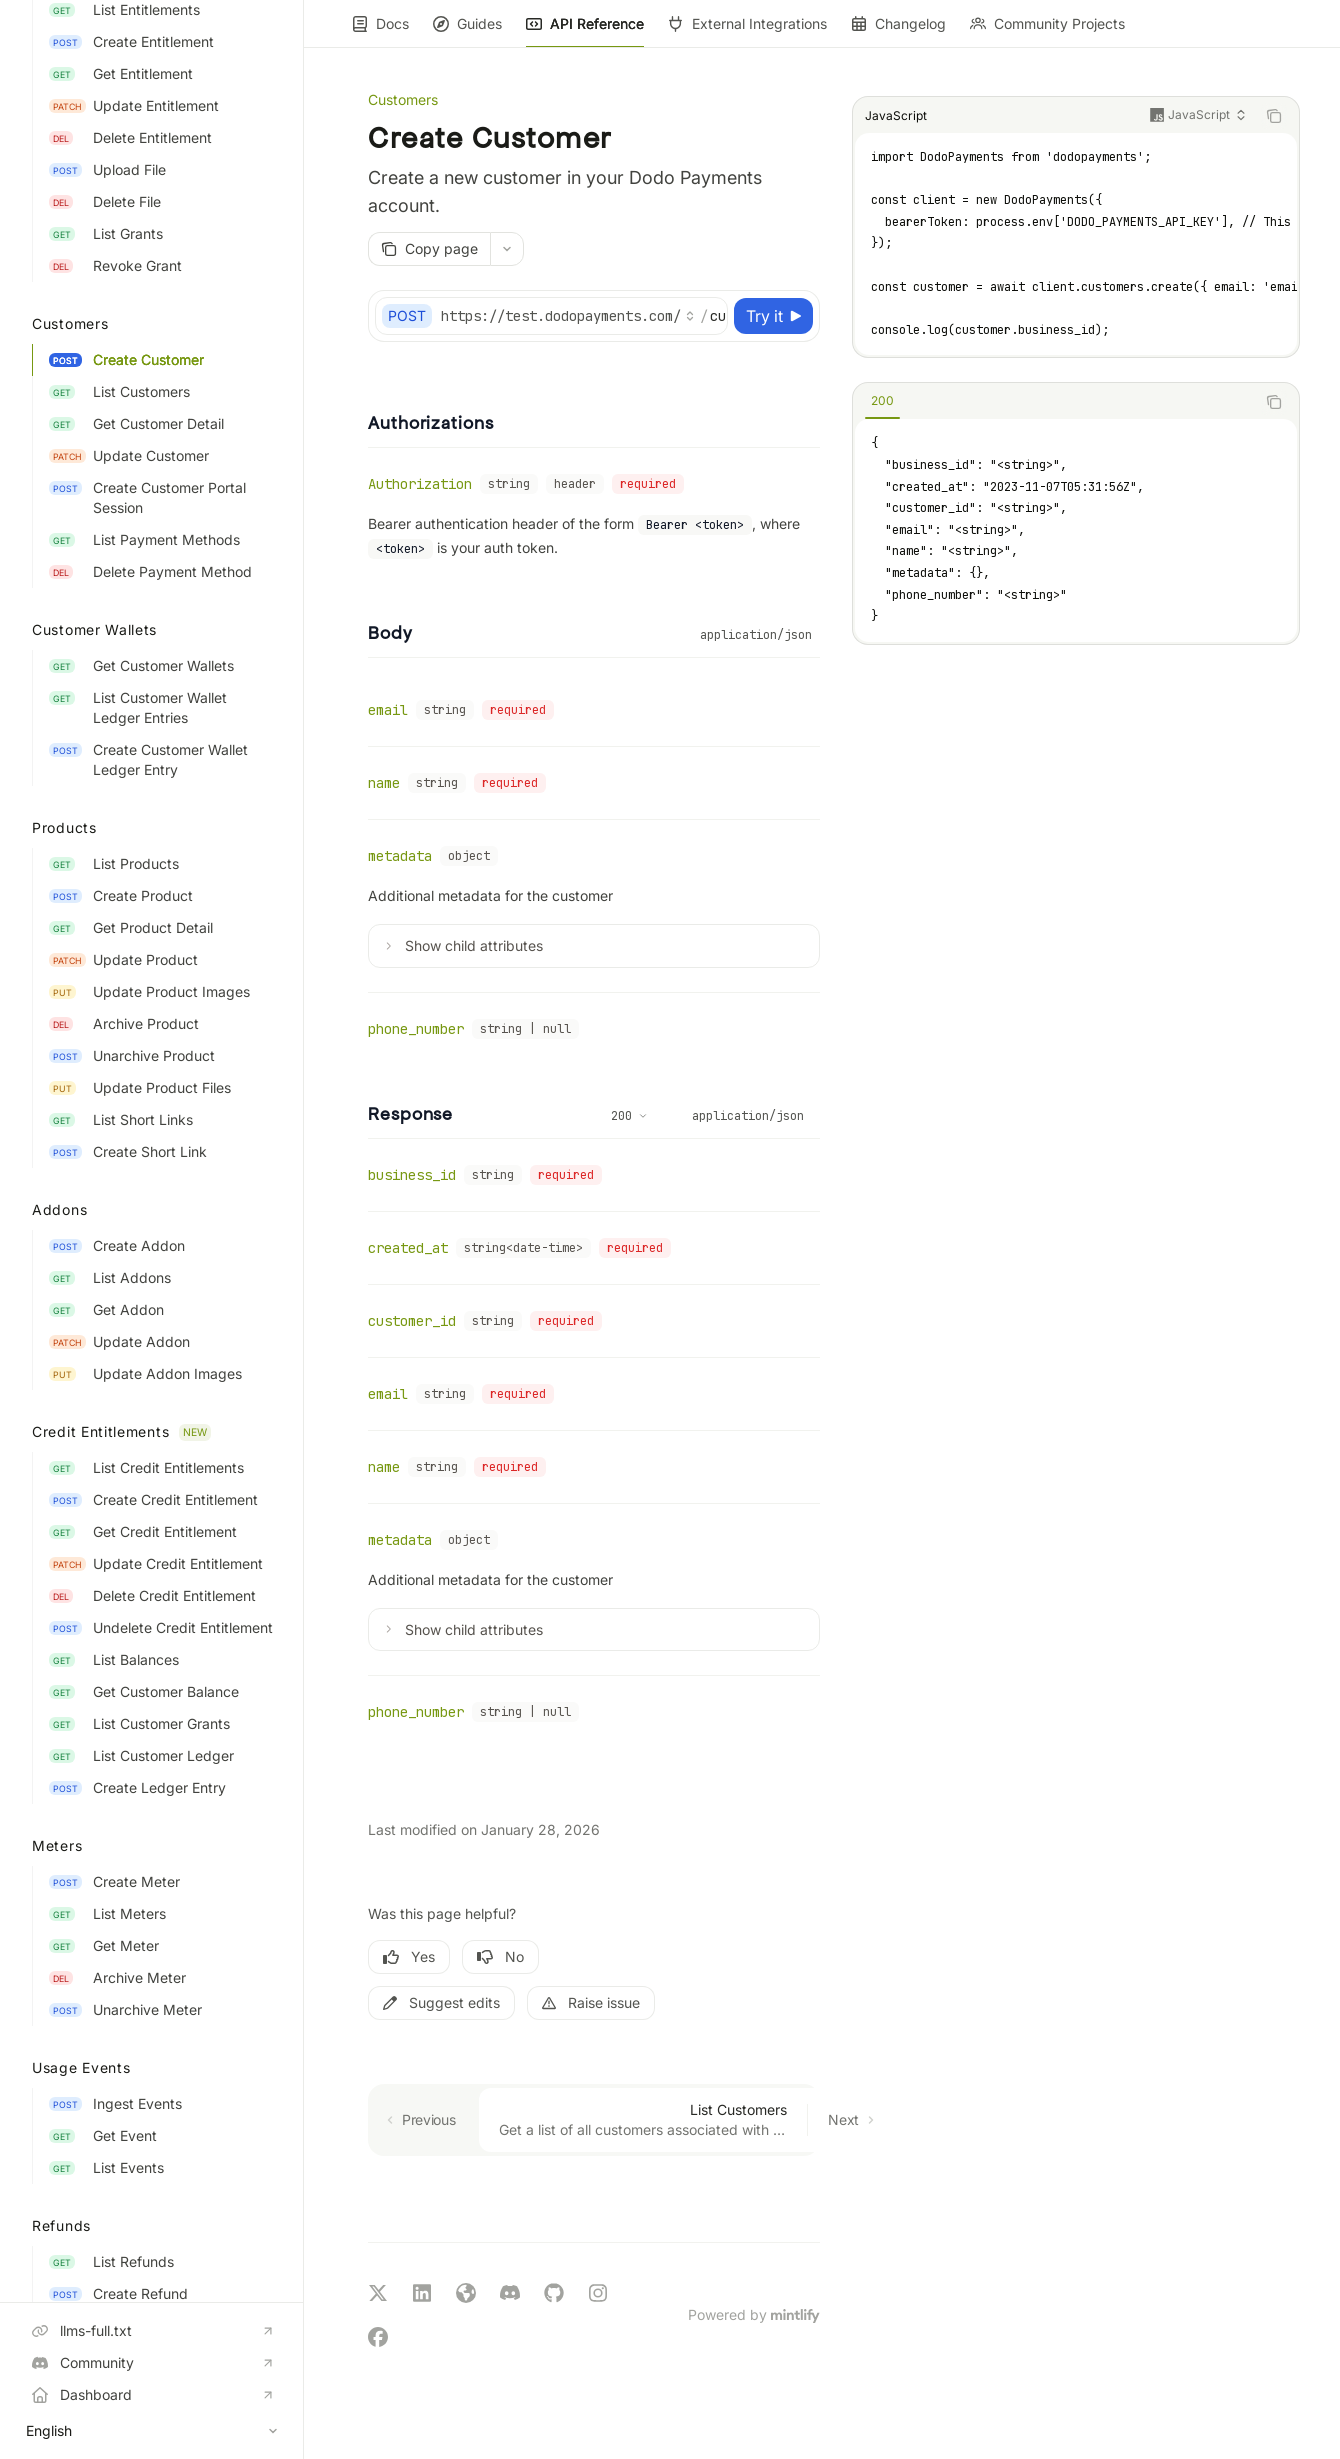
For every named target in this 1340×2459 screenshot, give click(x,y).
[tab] (882, 401)
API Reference (585, 31)
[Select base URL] (568, 316)
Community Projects (1047, 31)
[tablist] (1054, 402)
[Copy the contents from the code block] (1274, 116)
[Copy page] (429, 249)
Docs (380, 31)
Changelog (898, 31)
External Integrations (747, 31)
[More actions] (507, 249)
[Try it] (773, 316)
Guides (467, 31)
